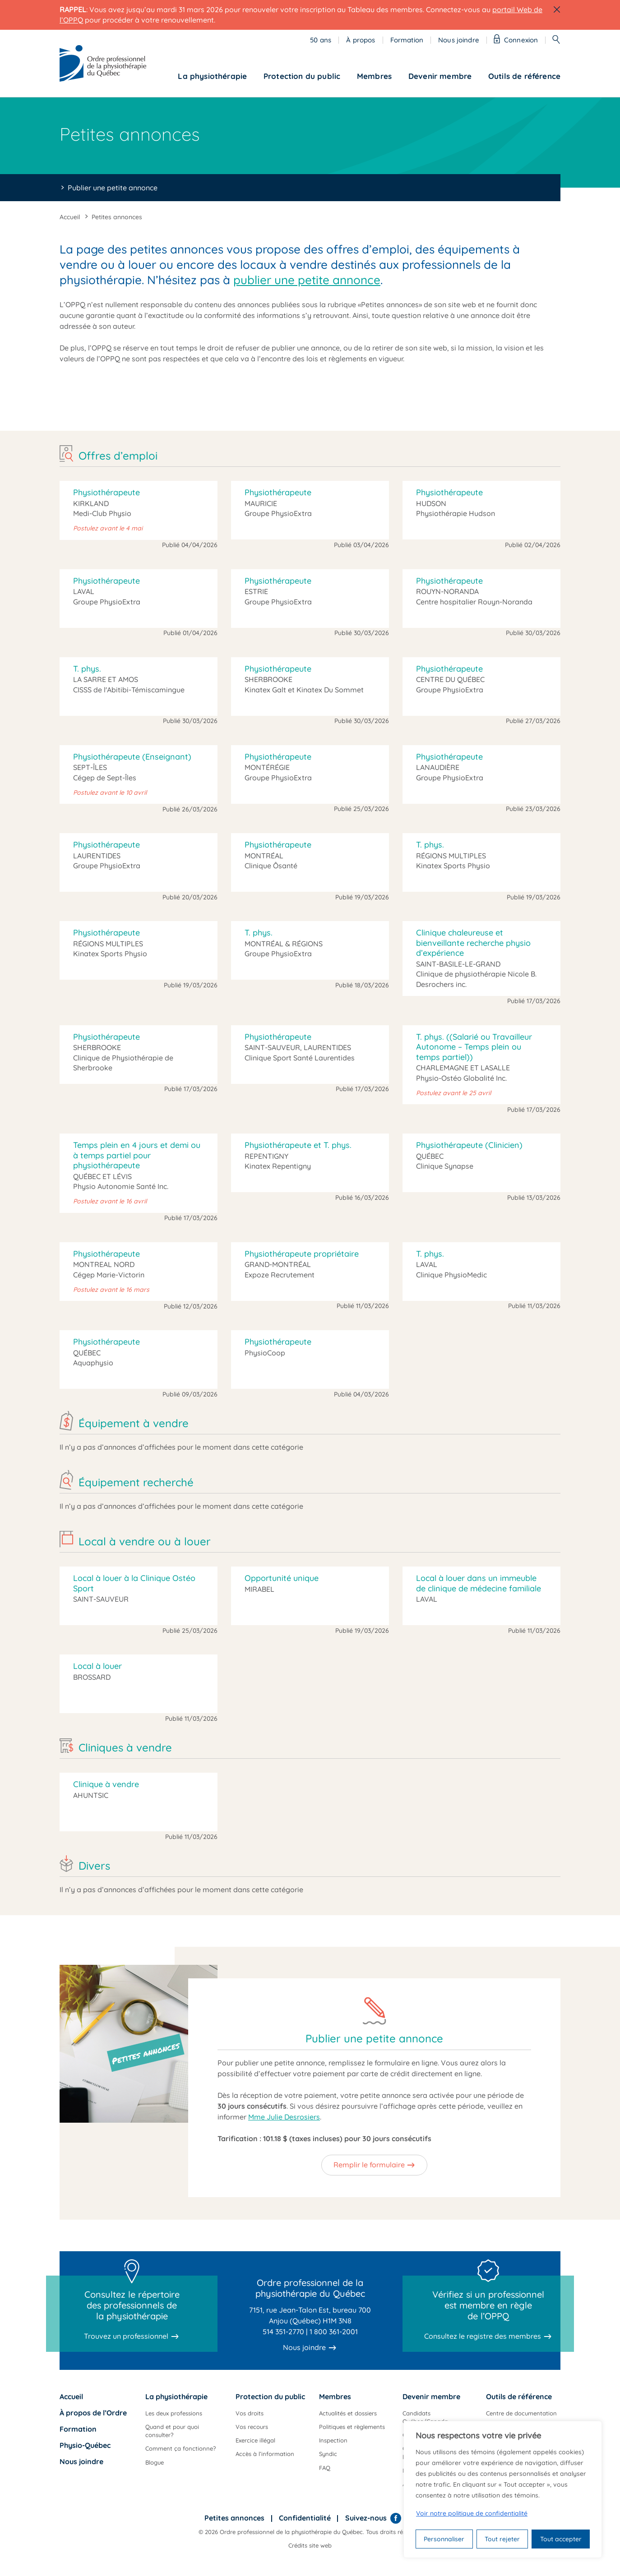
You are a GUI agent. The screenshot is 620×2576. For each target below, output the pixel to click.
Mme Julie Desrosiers (284, 2116)
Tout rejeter (502, 2539)
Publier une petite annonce (112, 187)
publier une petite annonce (306, 279)
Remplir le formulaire (369, 2164)
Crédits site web (310, 2545)
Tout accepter (561, 2539)
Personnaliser (444, 2539)
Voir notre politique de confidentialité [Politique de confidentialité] (471, 2513)
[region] (502, 2489)
